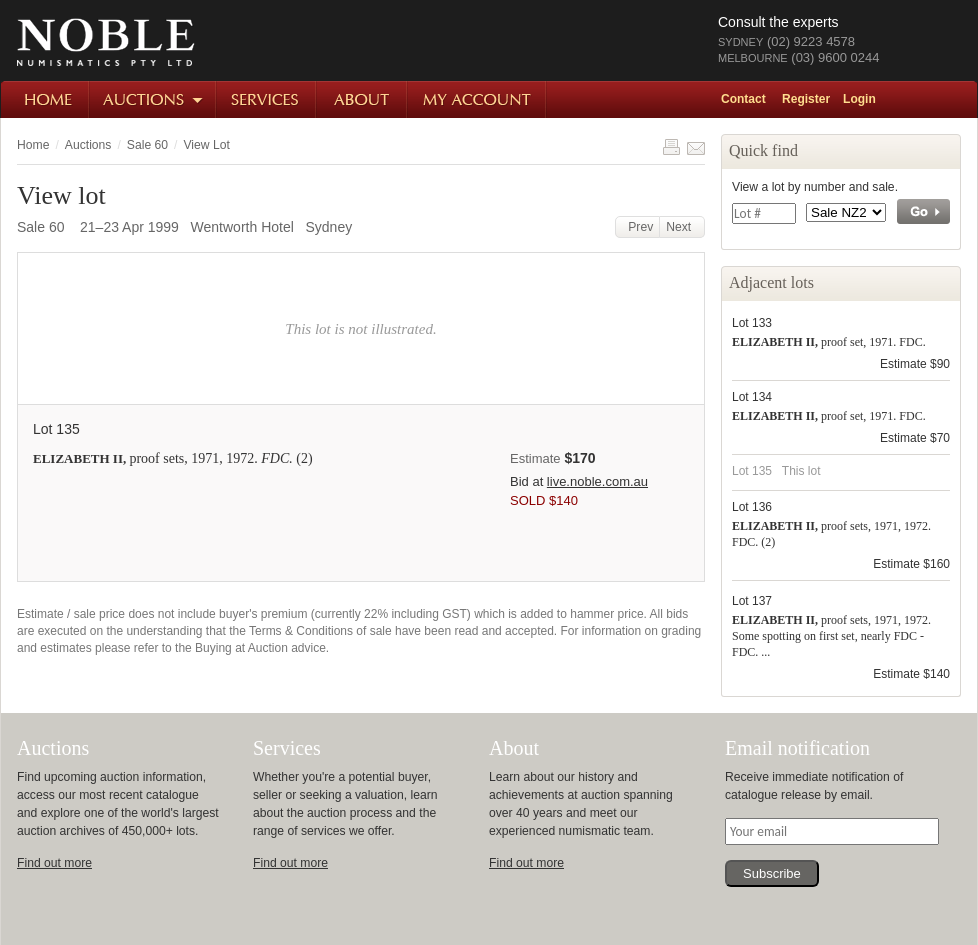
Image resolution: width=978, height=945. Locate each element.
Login (859, 99)
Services (267, 99)
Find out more (54, 863)
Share (696, 147)
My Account (477, 99)
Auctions (153, 99)
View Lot (206, 145)
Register (806, 99)
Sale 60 (147, 145)
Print (671, 147)
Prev (638, 227)
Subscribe (772, 873)
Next (682, 227)
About (362, 99)
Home (45, 99)
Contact (743, 99)
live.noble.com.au (597, 481)
